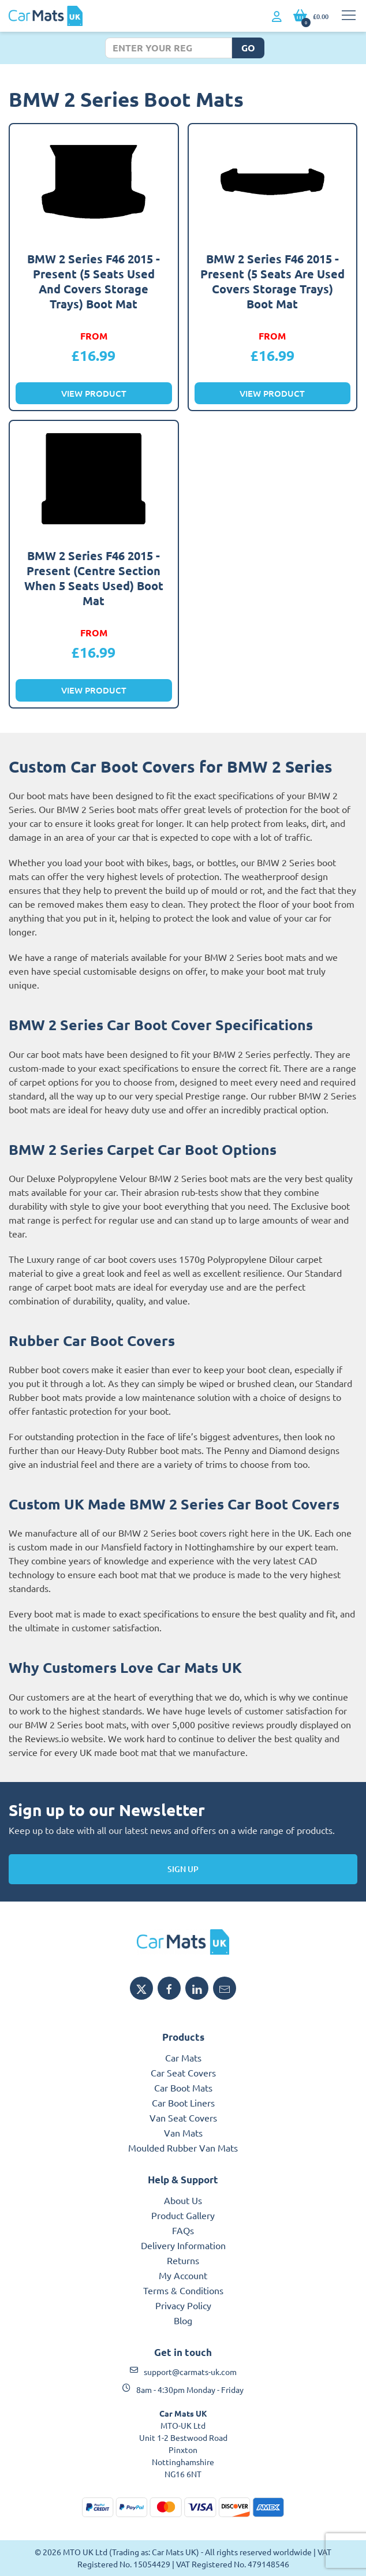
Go (248, 48)
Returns (183, 2260)
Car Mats (183, 2057)
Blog (183, 2320)
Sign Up (183, 1868)
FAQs (183, 2230)
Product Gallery (183, 2215)
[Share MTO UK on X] (141, 1988)
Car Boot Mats (183, 2087)
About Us (183, 2200)
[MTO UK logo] (183, 1942)
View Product (93, 393)
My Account (183, 2275)
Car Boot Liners (183, 2102)
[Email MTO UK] (224, 1988)
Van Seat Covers (183, 2117)
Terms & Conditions (183, 2290)
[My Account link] (277, 17)
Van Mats (183, 2132)
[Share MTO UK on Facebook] (169, 1988)
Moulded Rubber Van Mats (183, 2147)
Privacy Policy (183, 2305)
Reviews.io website (64, 1738)
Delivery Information (183, 2245)
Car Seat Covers (183, 2072)
